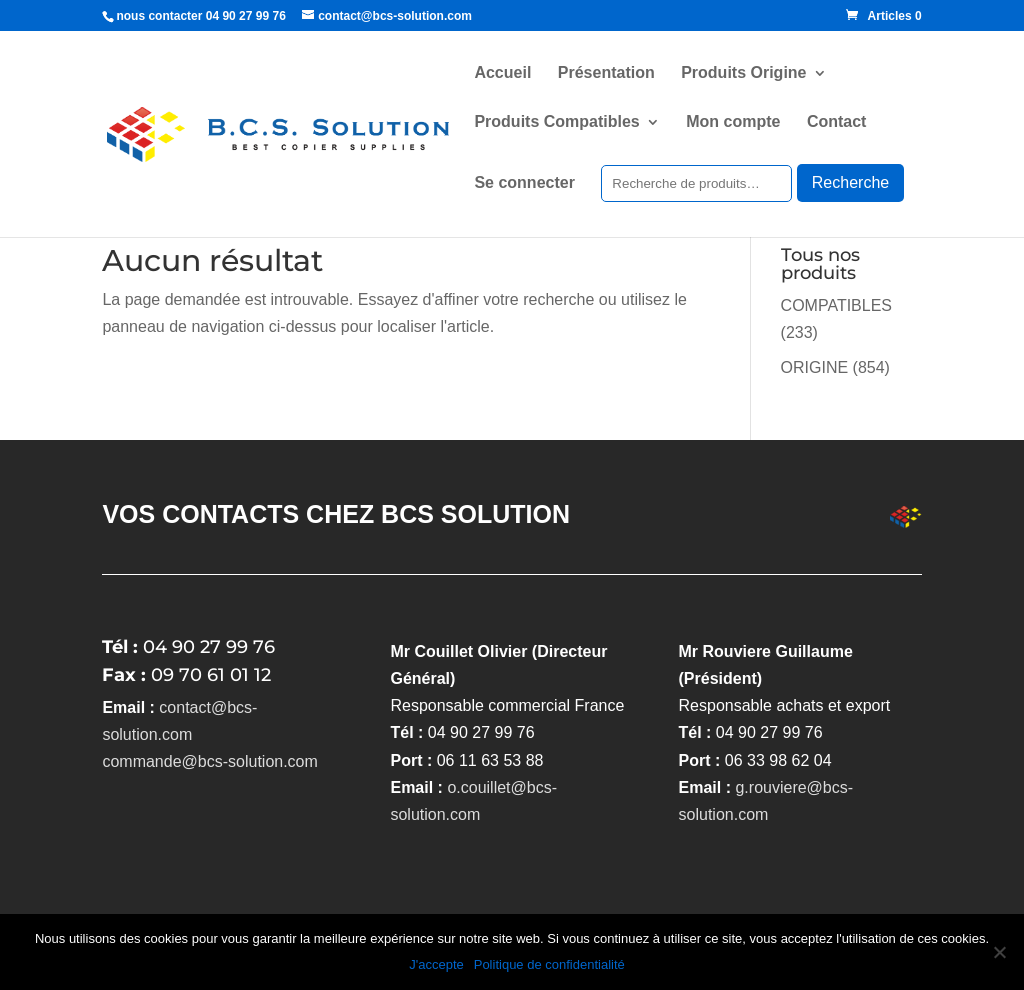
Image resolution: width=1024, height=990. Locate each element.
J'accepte (436, 964)
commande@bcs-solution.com (209, 761)
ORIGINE (815, 367)
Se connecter (524, 183)
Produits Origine (743, 73)
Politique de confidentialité (549, 964)
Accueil (502, 73)
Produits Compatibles (556, 122)
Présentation (606, 73)
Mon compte (733, 122)
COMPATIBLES (836, 305)
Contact (837, 122)
